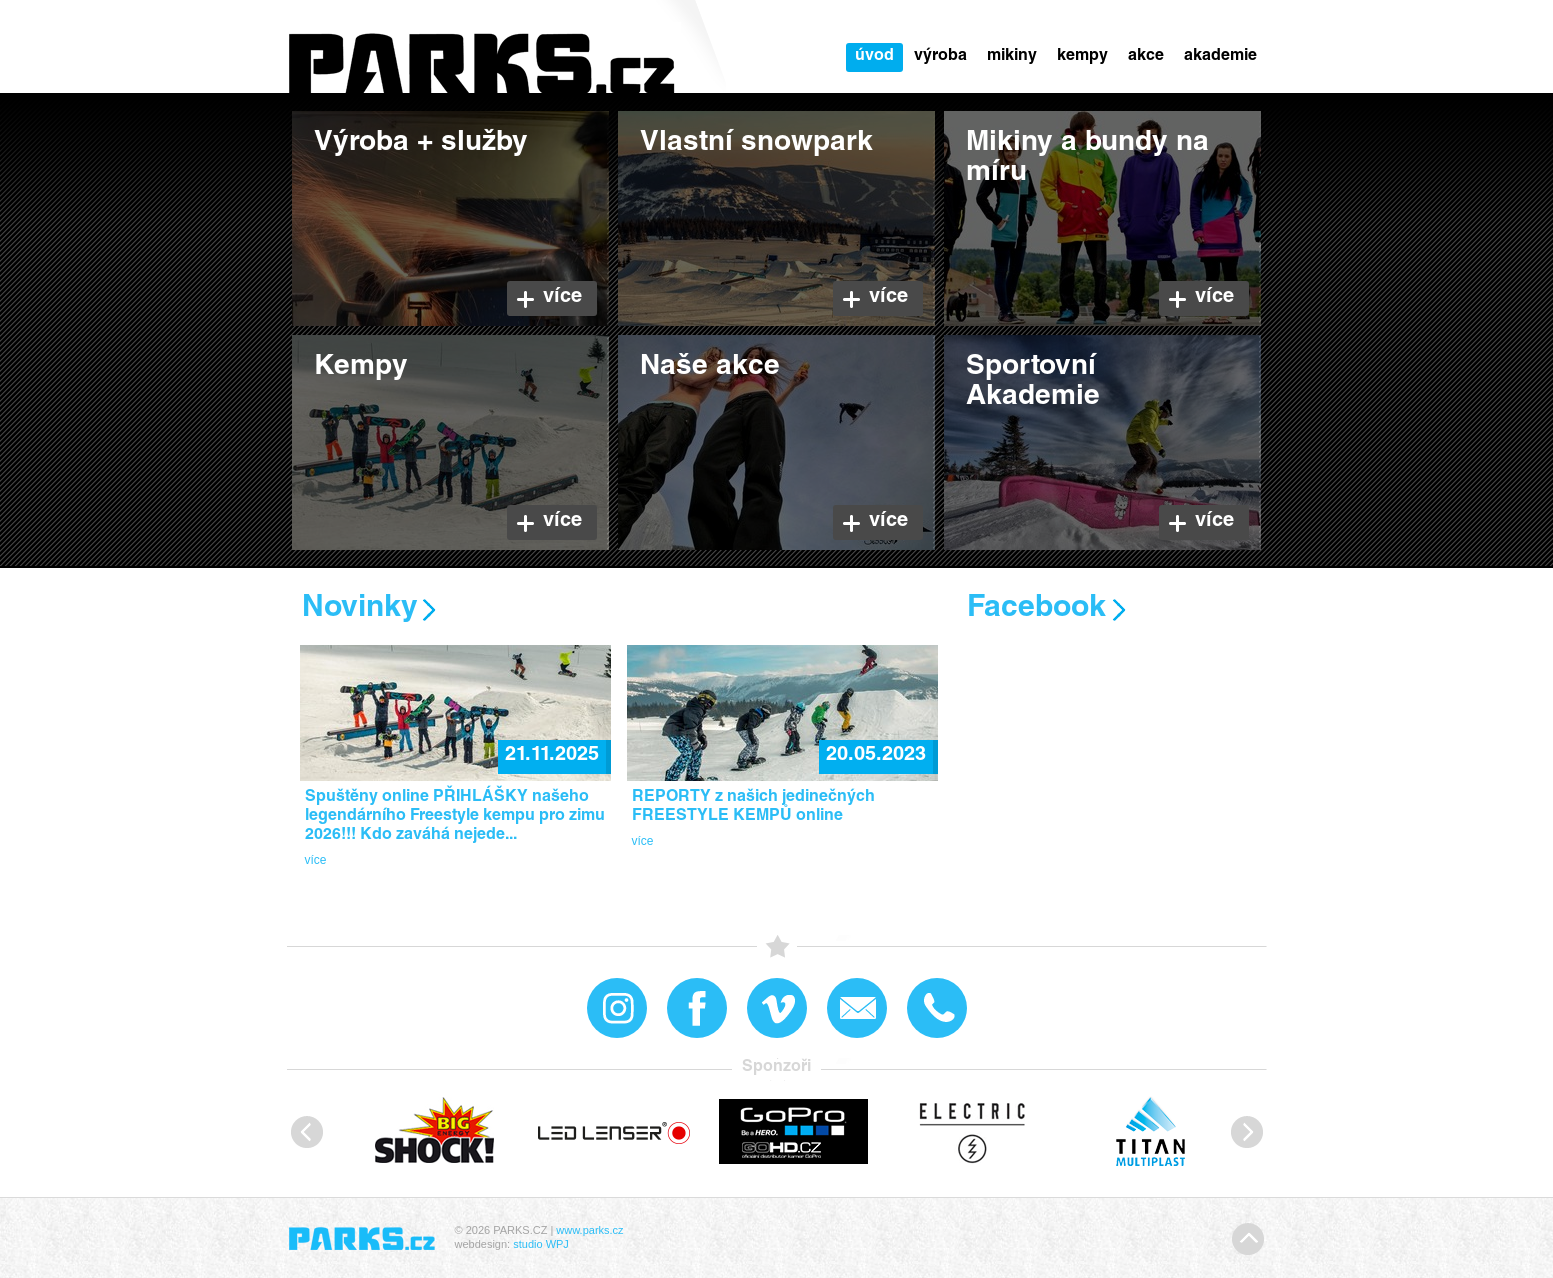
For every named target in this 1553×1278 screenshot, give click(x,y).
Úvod (874, 57)
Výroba (940, 57)
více (316, 860)
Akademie (1220, 57)
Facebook (1036, 609)
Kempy (1082, 57)
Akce (1146, 57)
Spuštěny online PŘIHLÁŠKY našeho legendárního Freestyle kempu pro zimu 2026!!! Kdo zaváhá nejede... (455, 817)
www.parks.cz (589, 1230)
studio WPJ (541, 1244)
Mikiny (1012, 57)
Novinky (360, 609)
